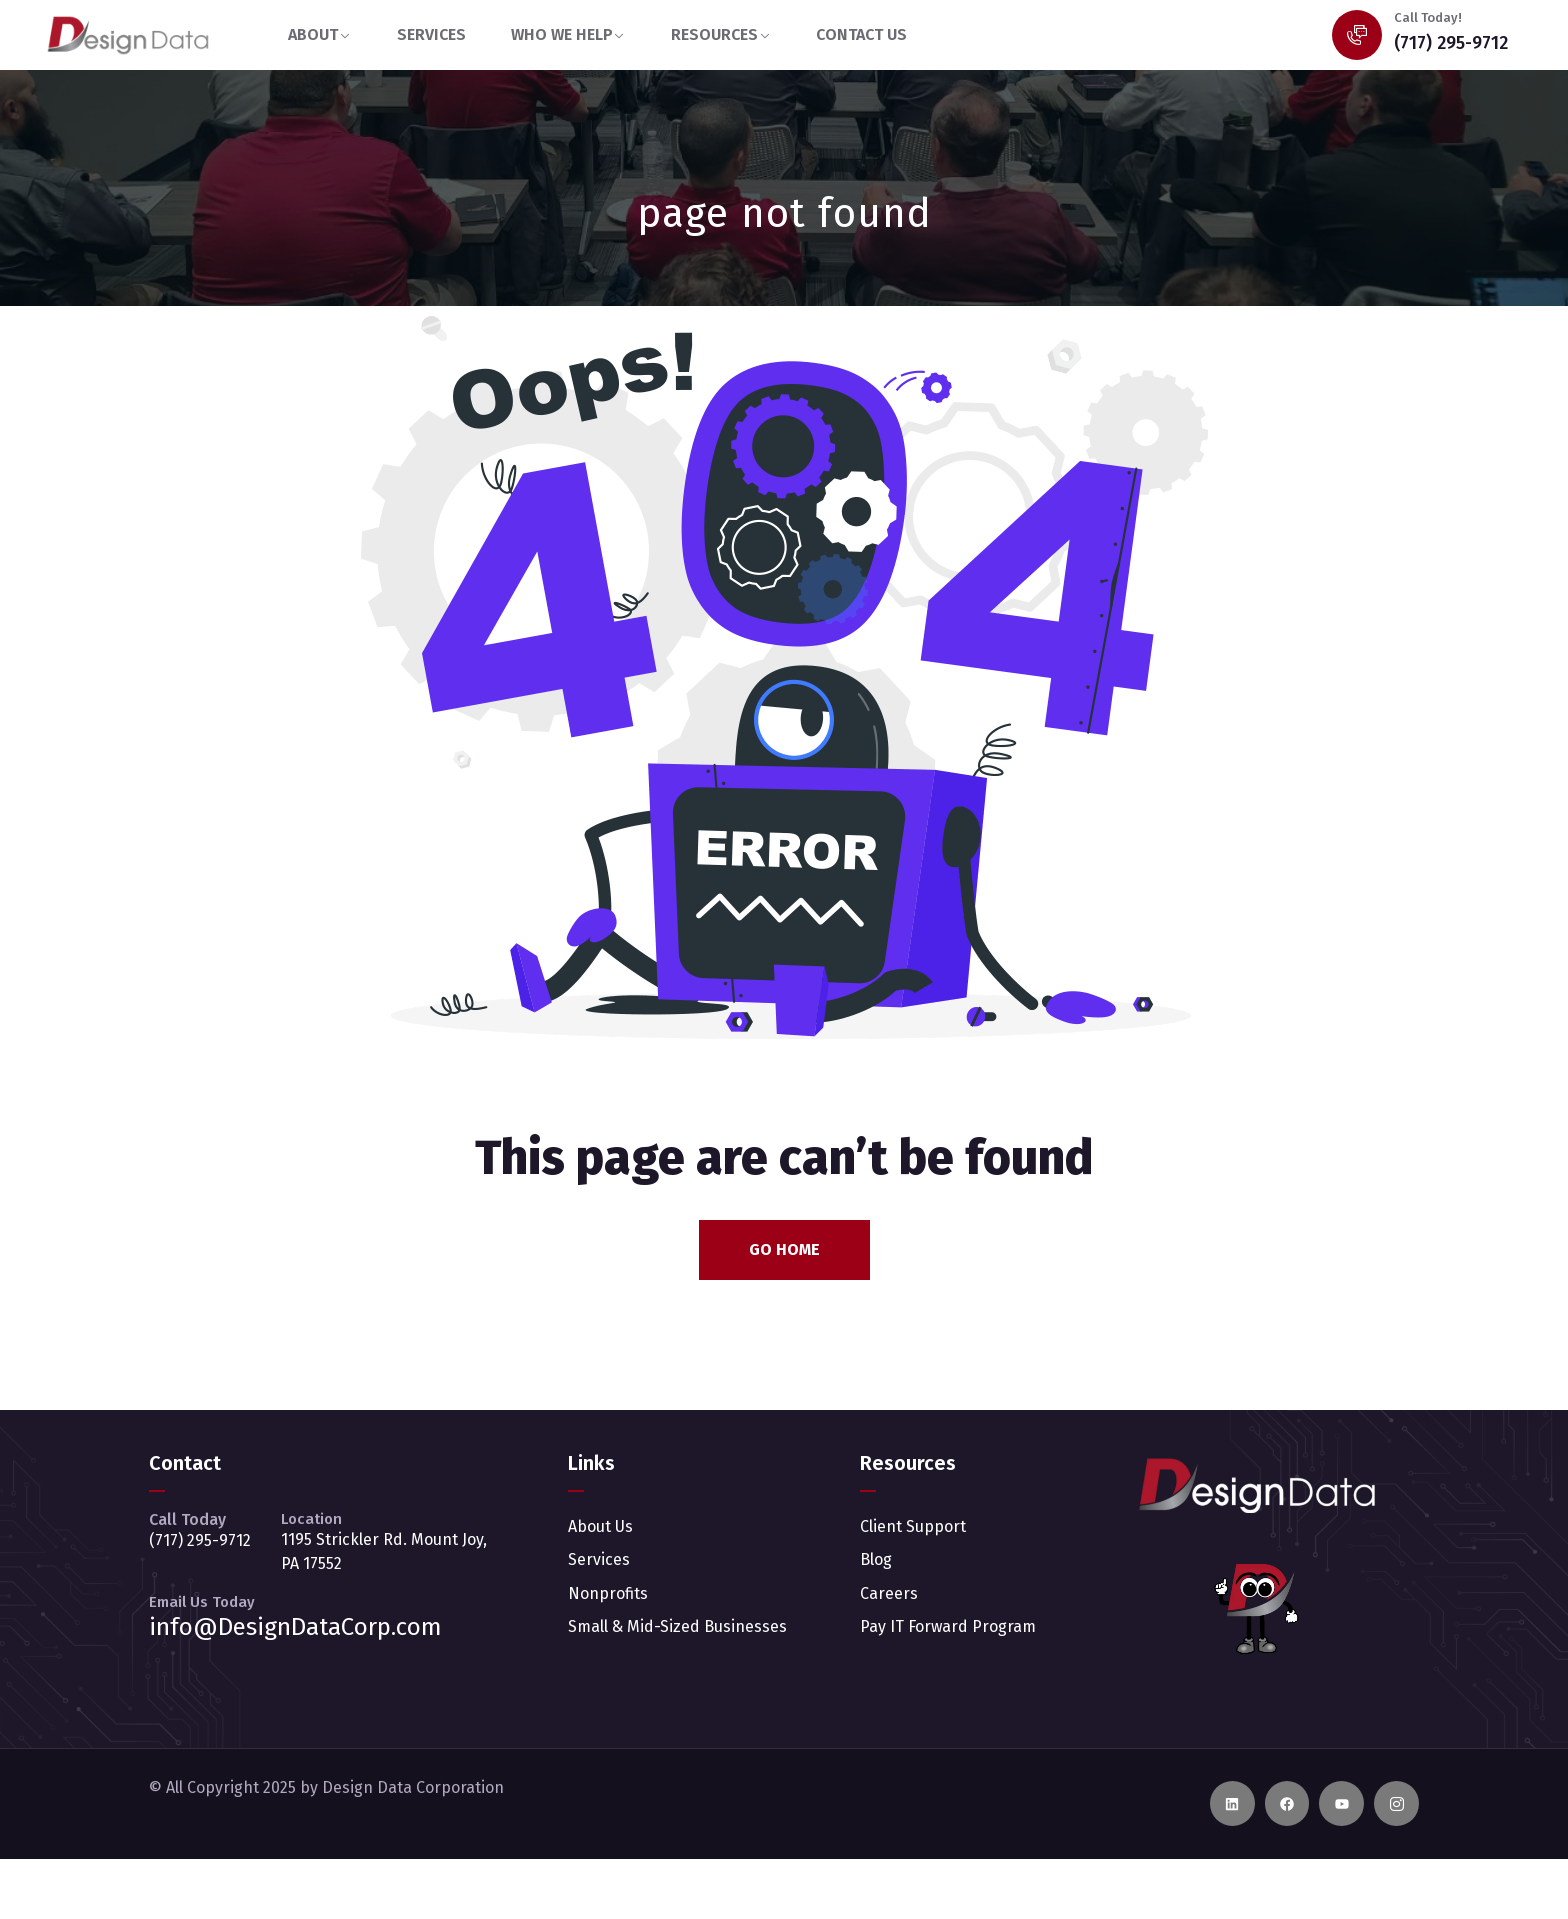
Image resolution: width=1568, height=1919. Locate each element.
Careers (889, 1593)
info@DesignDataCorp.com (295, 1627)
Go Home (784, 1249)
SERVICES (431, 34)
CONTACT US (861, 34)
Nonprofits (608, 1593)
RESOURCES (714, 34)
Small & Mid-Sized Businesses (677, 1626)
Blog (876, 1559)
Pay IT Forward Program (948, 1626)
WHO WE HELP (562, 34)
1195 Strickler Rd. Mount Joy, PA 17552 (384, 1551)
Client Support (913, 1526)
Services (599, 1559)
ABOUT (313, 34)
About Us (600, 1526)
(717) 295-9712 (1451, 43)
